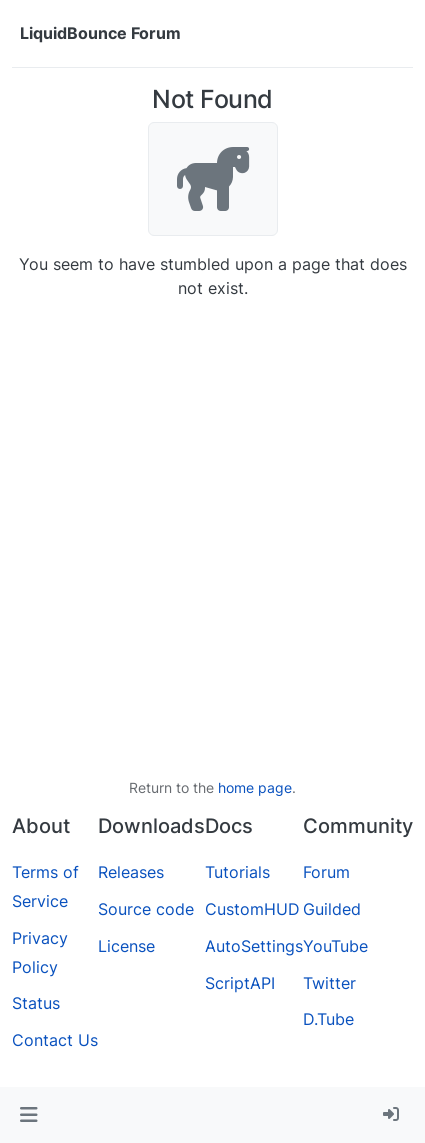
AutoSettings (254, 946)
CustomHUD (252, 909)
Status (36, 1003)
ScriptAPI (240, 983)
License (126, 946)
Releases (131, 872)
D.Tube (328, 1019)
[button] (28, 1115)
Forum (326, 872)
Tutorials (237, 872)
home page (255, 787)
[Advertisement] (212, 538)
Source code (146, 909)
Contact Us (55, 1040)
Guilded (332, 909)
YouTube (335, 946)
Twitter (329, 983)
